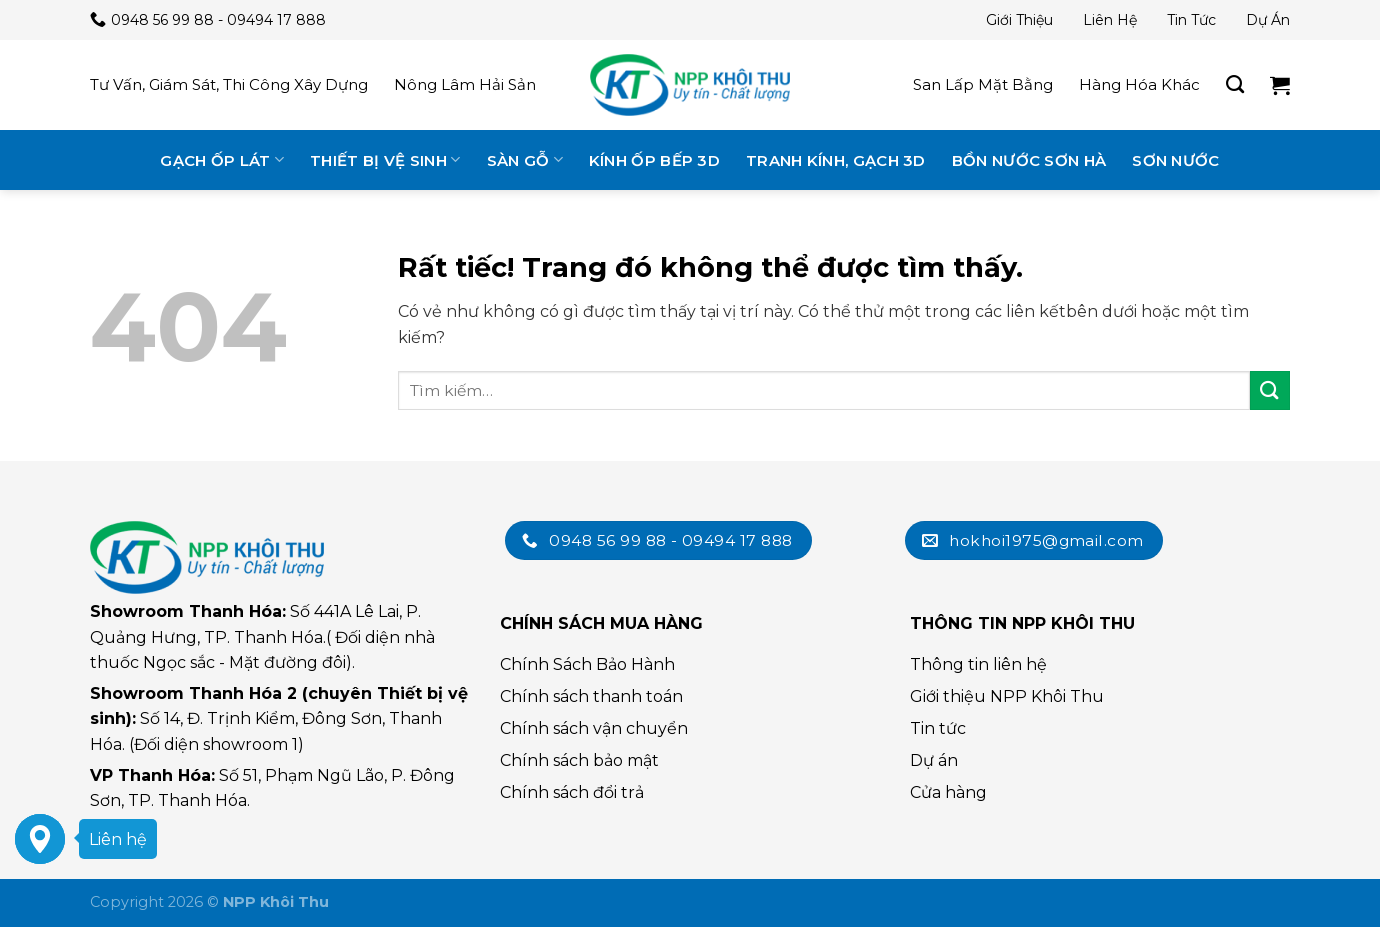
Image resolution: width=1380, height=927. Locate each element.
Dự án (1268, 20)
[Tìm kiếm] (1235, 85)
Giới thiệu (1019, 20)
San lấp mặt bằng (983, 84)
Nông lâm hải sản (465, 84)
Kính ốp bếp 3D (654, 160)
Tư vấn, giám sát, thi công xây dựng (229, 84)
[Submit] (1270, 390)
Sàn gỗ (525, 159)
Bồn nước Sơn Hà (1029, 160)
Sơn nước (1175, 160)
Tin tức (1191, 20)
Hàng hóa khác (1139, 84)
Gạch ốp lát (222, 159)
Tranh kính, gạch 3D (836, 160)
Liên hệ (1110, 20)
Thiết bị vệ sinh (385, 159)
